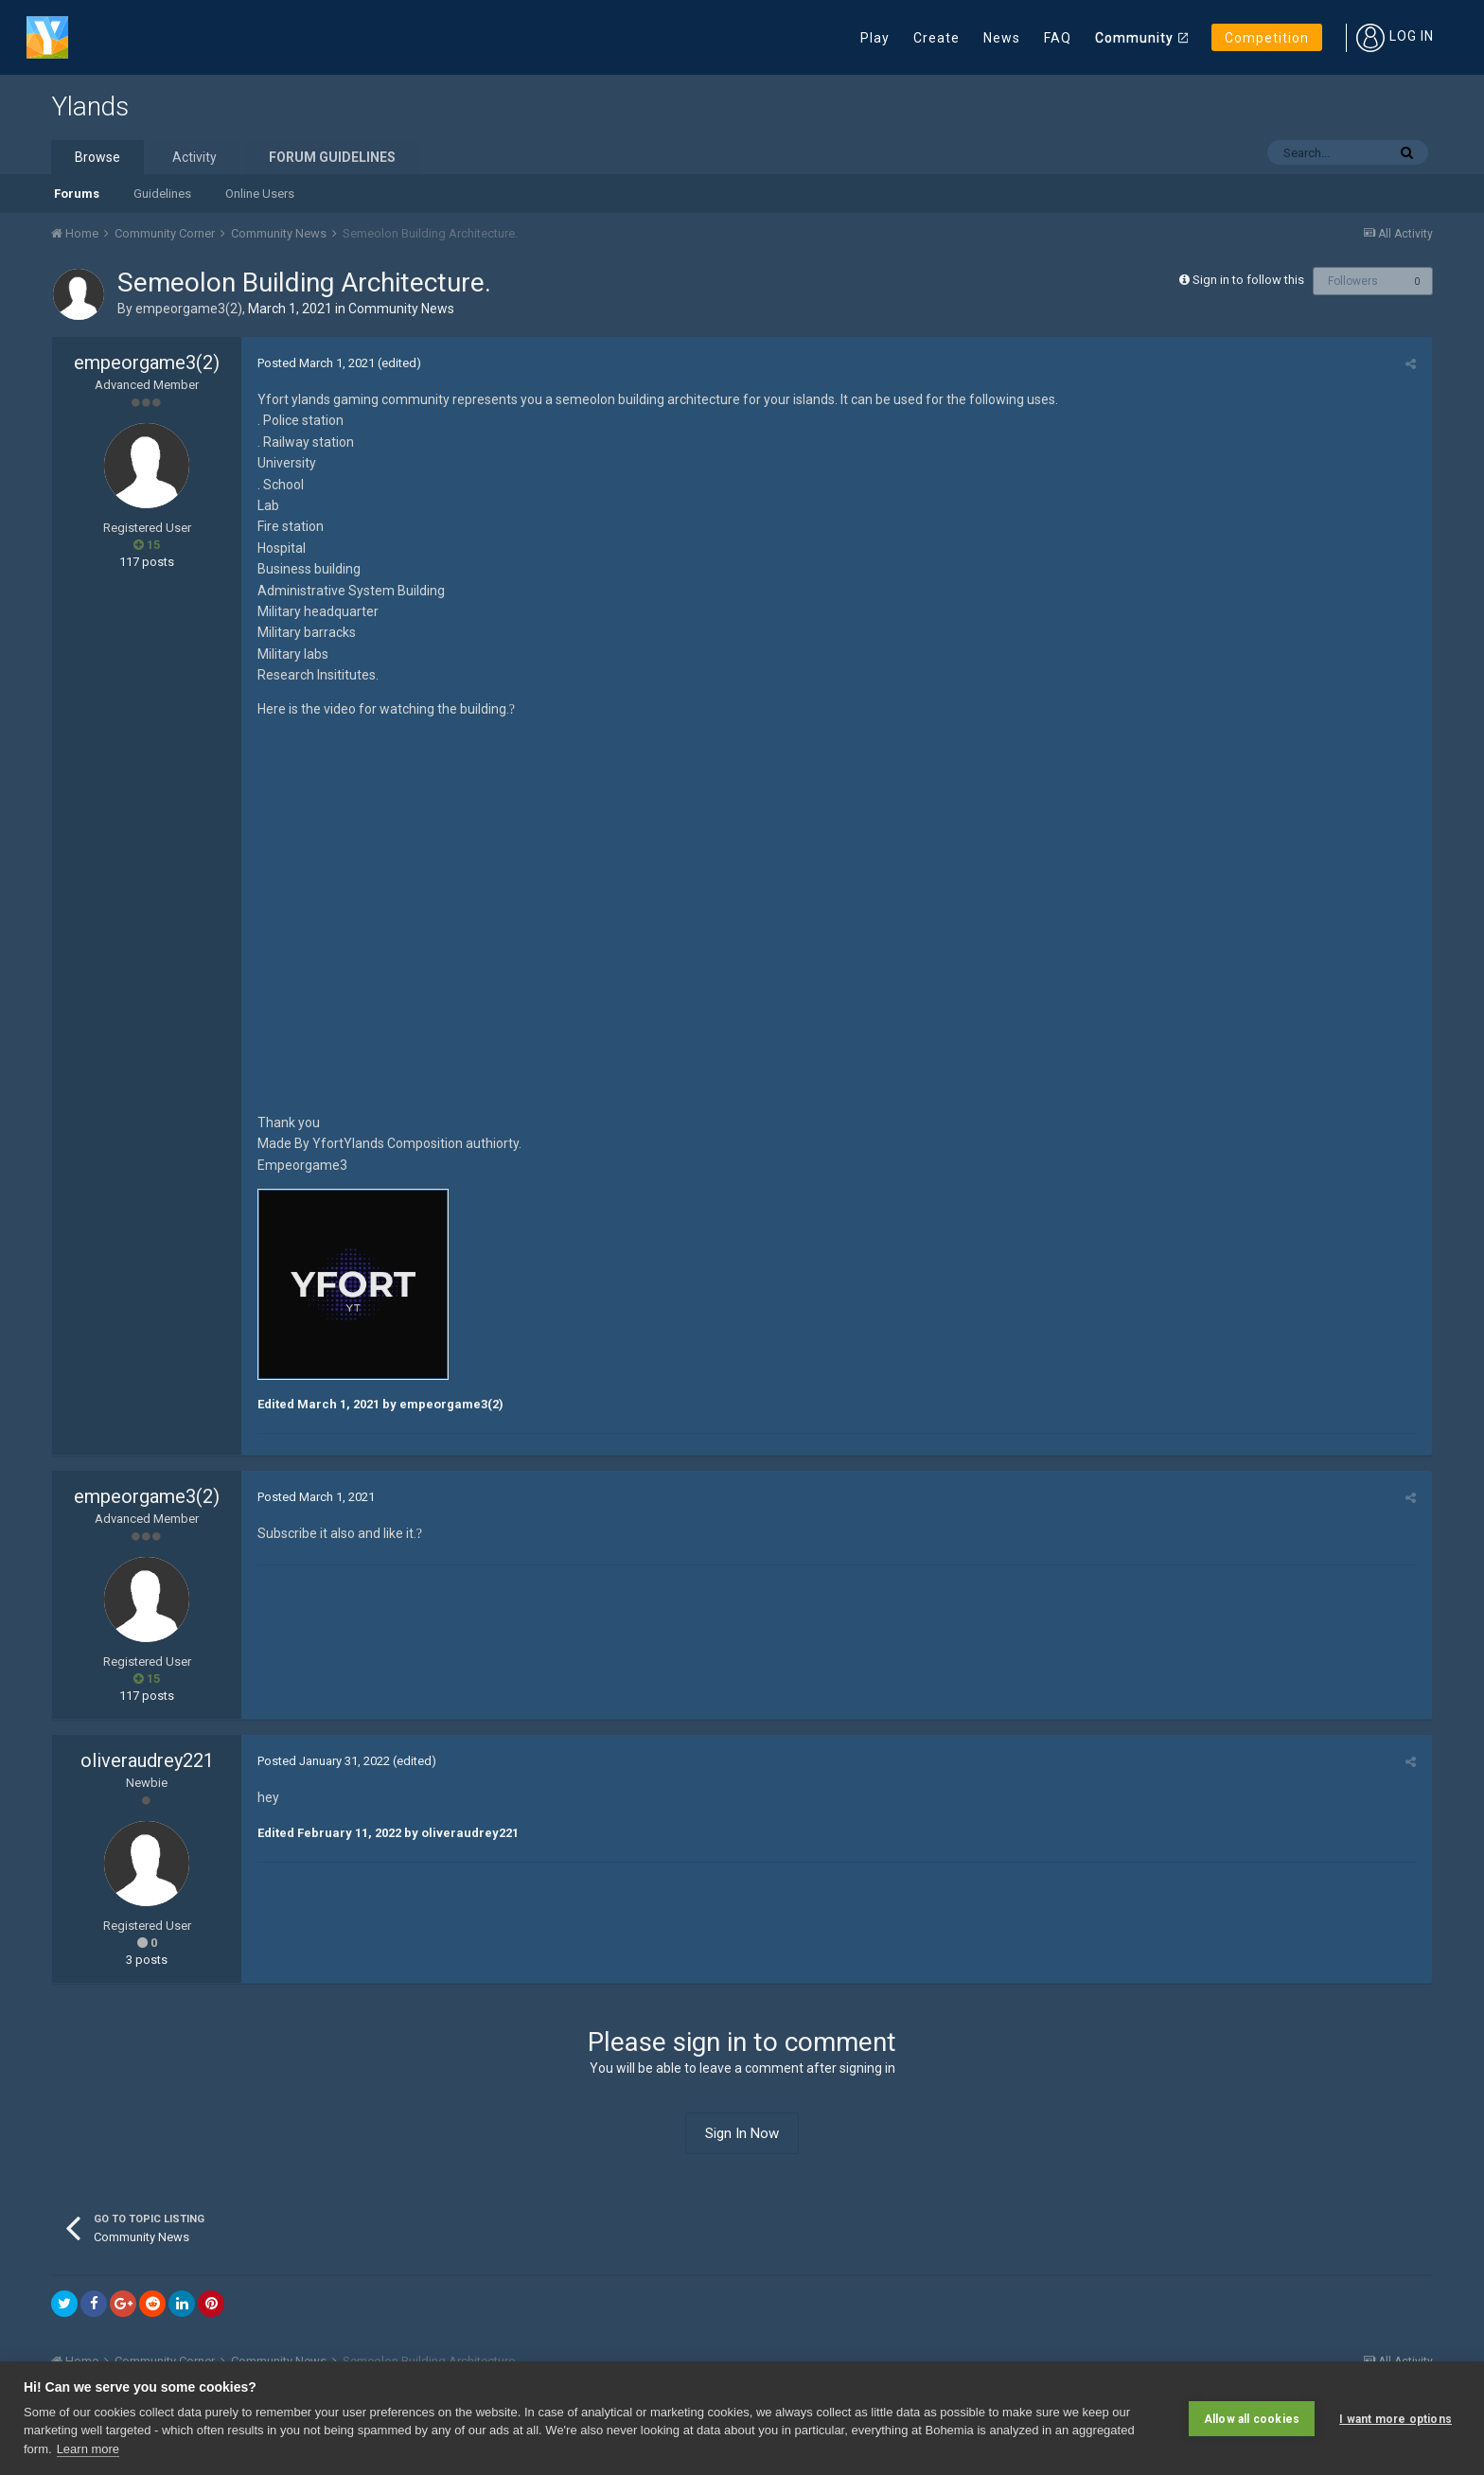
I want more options (1395, 2418)
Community (1134, 37)
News (1001, 37)
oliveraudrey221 (147, 1760)
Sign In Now (742, 2133)
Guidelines (162, 193)
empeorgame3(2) (188, 308)
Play (875, 37)
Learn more (88, 2449)
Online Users (259, 193)
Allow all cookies (1251, 2418)
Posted (314, 363)
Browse (97, 157)
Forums (76, 193)
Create (936, 37)
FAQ (1057, 37)
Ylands (90, 106)
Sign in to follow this (1248, 280)
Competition (1267, 37)
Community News (401, 308)
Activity (194, 157)
